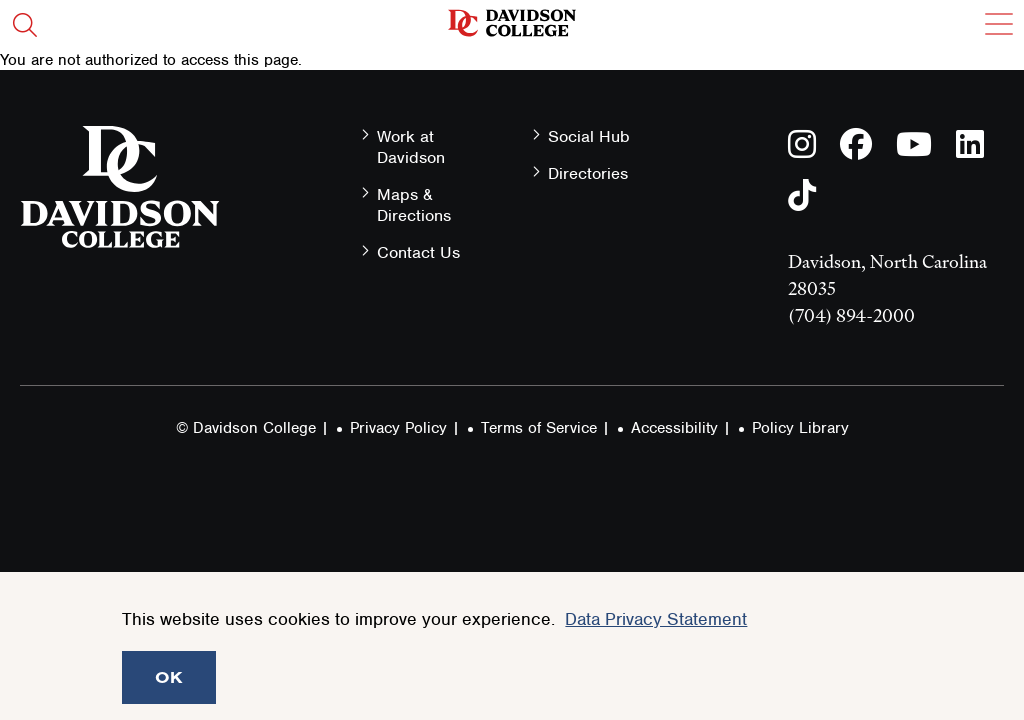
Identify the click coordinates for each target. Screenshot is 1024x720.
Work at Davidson (411, 147)
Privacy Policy (398, 428)
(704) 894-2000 (851, 315)
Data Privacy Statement (656, 619)
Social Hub (589, 136)
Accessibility (674, 428)
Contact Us (418, 252)
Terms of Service (539, 428)
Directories (588, 173)
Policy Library (800, 428)
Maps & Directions (414, 205)
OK (169, 677)
